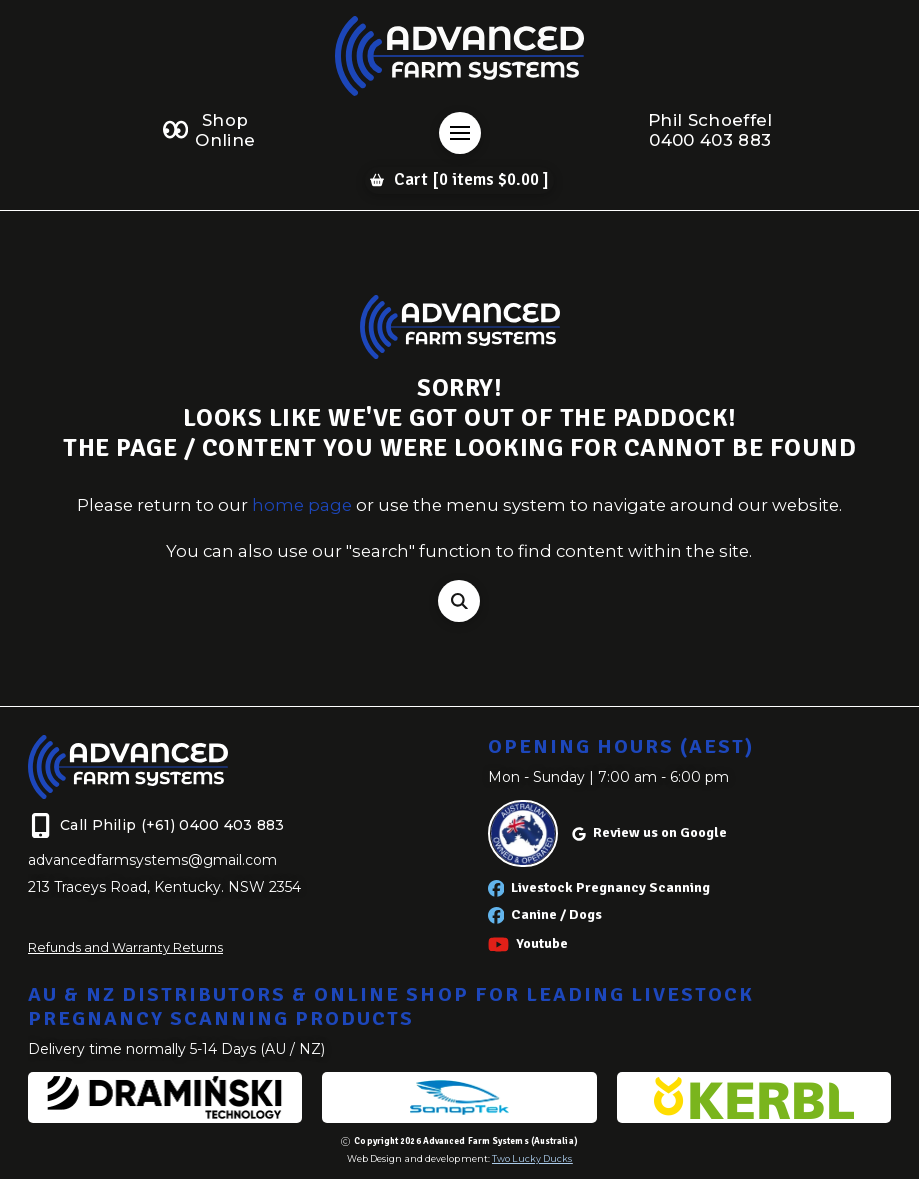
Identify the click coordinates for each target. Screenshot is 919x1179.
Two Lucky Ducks (532, 1158)
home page (302, 505)
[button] (460, 133)
